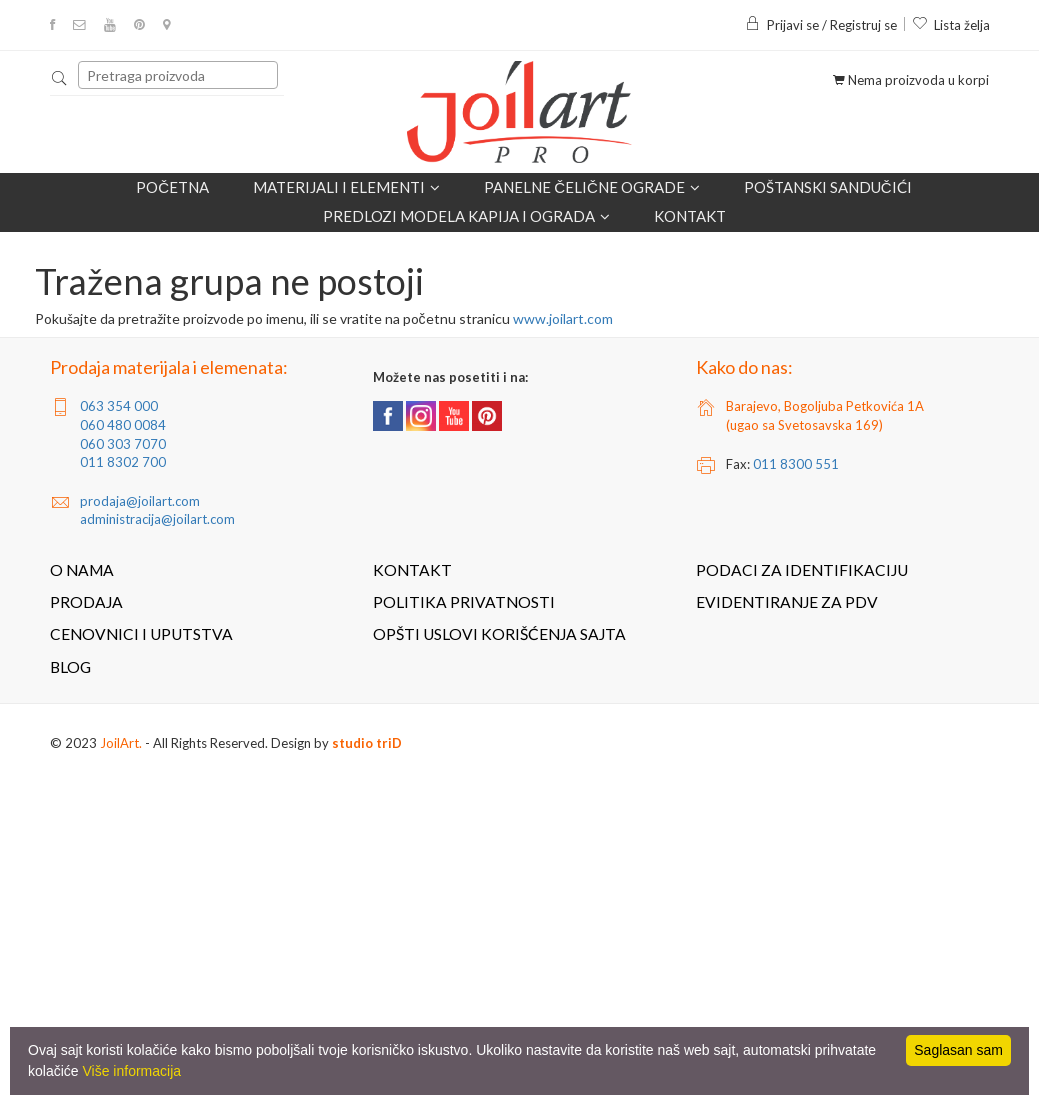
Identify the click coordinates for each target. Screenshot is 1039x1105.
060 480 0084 (123, 425)
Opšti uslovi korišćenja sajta (499, 634)
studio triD (367, 743)
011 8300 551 (796, 464)
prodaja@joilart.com (140, 501)
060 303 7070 (123, 444)
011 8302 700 (123, 462)
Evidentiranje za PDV (787, 602)
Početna (172, 187)
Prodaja (86, 602)
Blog (70, 667)
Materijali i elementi (346, 187)
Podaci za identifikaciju (802, 570)
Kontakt (690, 216)
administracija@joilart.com (157, 519)
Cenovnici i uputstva (141, 634)
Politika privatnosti (464, 602)
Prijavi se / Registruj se (821, 25)
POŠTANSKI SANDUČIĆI (828, 187)
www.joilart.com (563, 318)
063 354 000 (119, 406)
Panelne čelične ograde (592, 187)
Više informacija (131, 1071)
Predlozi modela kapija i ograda (466, 216)
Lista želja (951, 25)
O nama (82, 570)
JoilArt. (121, 743)
